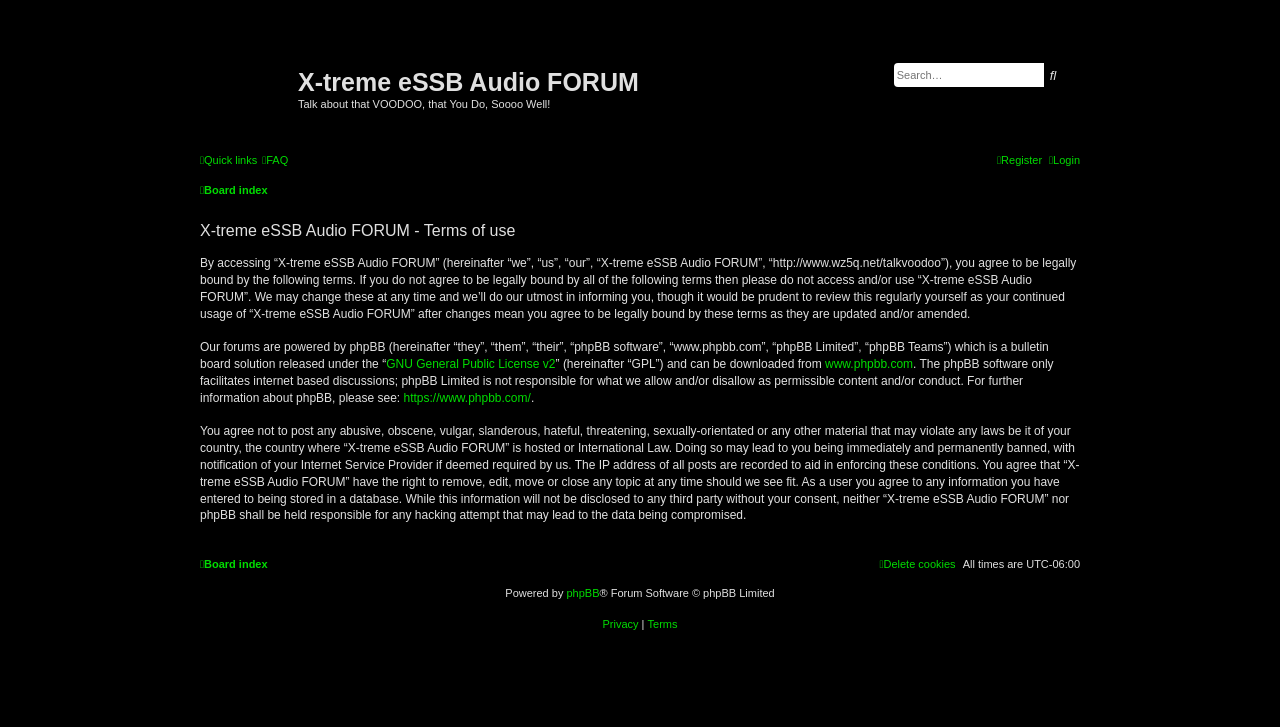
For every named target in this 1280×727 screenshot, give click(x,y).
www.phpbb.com (869, 364)
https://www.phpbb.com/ (466, 398)
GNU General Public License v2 (470, 364)
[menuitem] (275, 160)
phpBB (582, 593)
